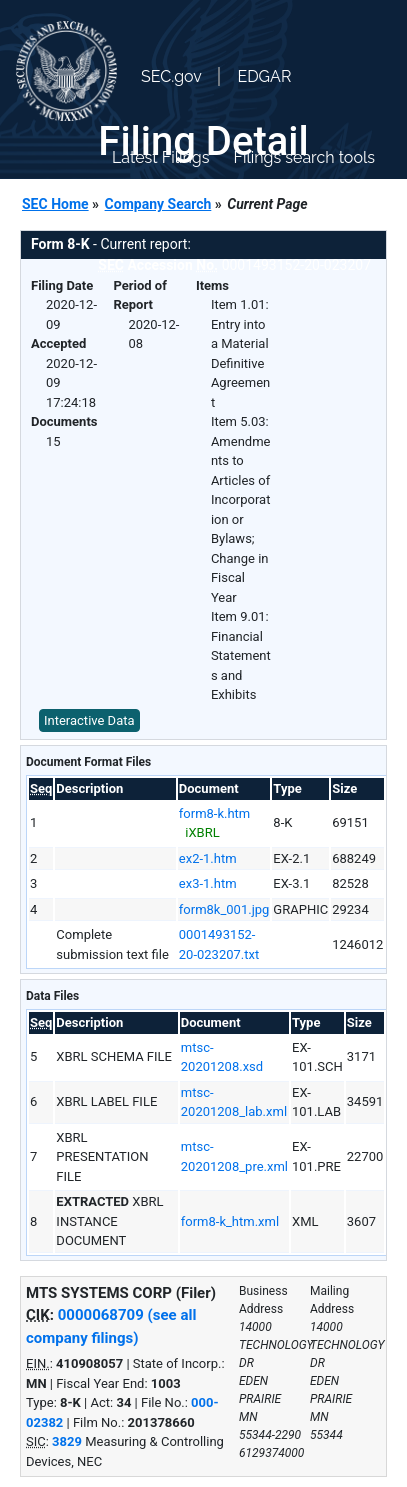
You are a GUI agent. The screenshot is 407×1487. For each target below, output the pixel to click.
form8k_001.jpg (224, 909)
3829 (67, 1441)
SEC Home (55, 204)
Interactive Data (89, 720)
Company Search (158, 204)
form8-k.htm (214, 813)
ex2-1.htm (208, 858)
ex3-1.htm (208, 883)
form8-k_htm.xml (230, 1221)
